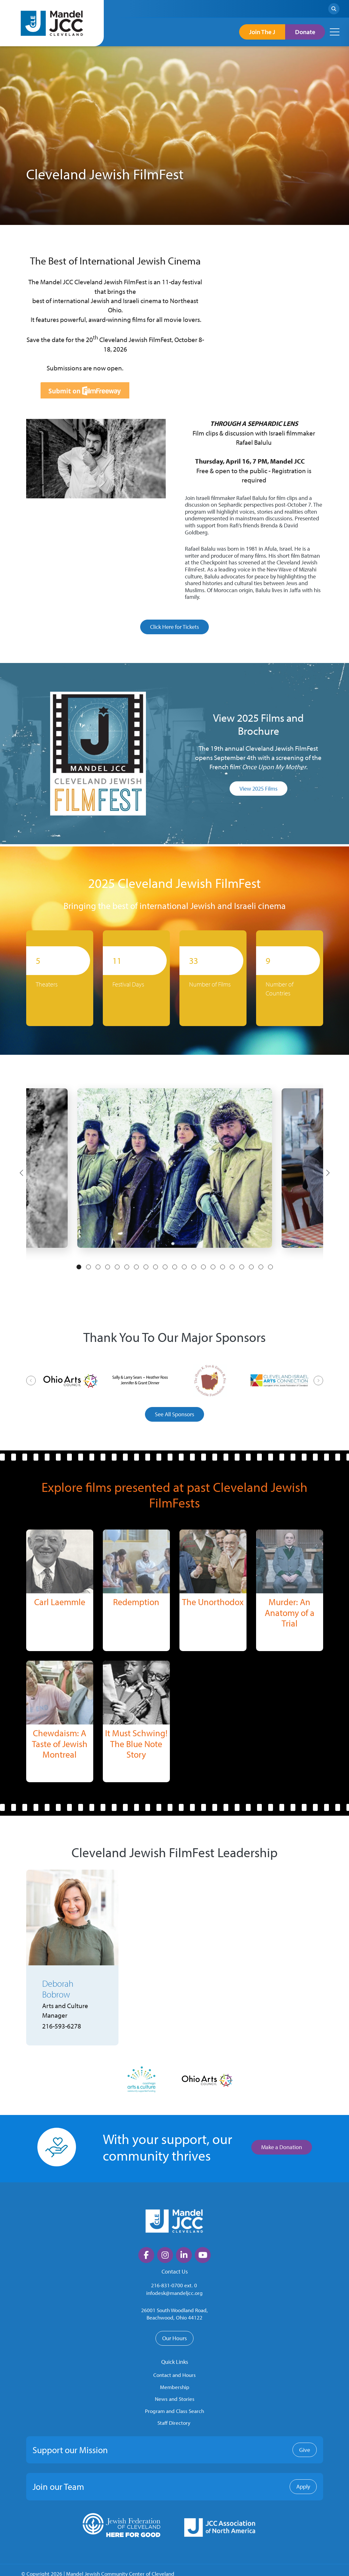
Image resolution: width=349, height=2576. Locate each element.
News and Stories (174, 2399)
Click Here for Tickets (174, 626)
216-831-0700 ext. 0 (174, 2285)
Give (304, 2450)
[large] (146, 2255)
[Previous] (21, 1173)
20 (261, 1267)
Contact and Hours (174, 2375)
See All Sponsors (174, 1414)
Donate (305, 32)
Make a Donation (281, 2147)
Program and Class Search (174, 2411)
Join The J (262, 32)
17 (232, 1267)
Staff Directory (173, 2423)
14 (203, 1267)
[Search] (333, 8)
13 (194, 1267)
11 (174, 1267)
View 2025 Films (258, 788)
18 (242, 1267)
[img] (59, 1561)
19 (251, 1267)
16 (222, 1267)
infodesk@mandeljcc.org (174, 2293)
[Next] (328, 1173)
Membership (174, 2387)
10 (165, 1267)
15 (213, 1267)
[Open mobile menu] (334, 32)
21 (270, 1267)
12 (184, 1267)
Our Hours (174, 2338)
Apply (303, 2486)
